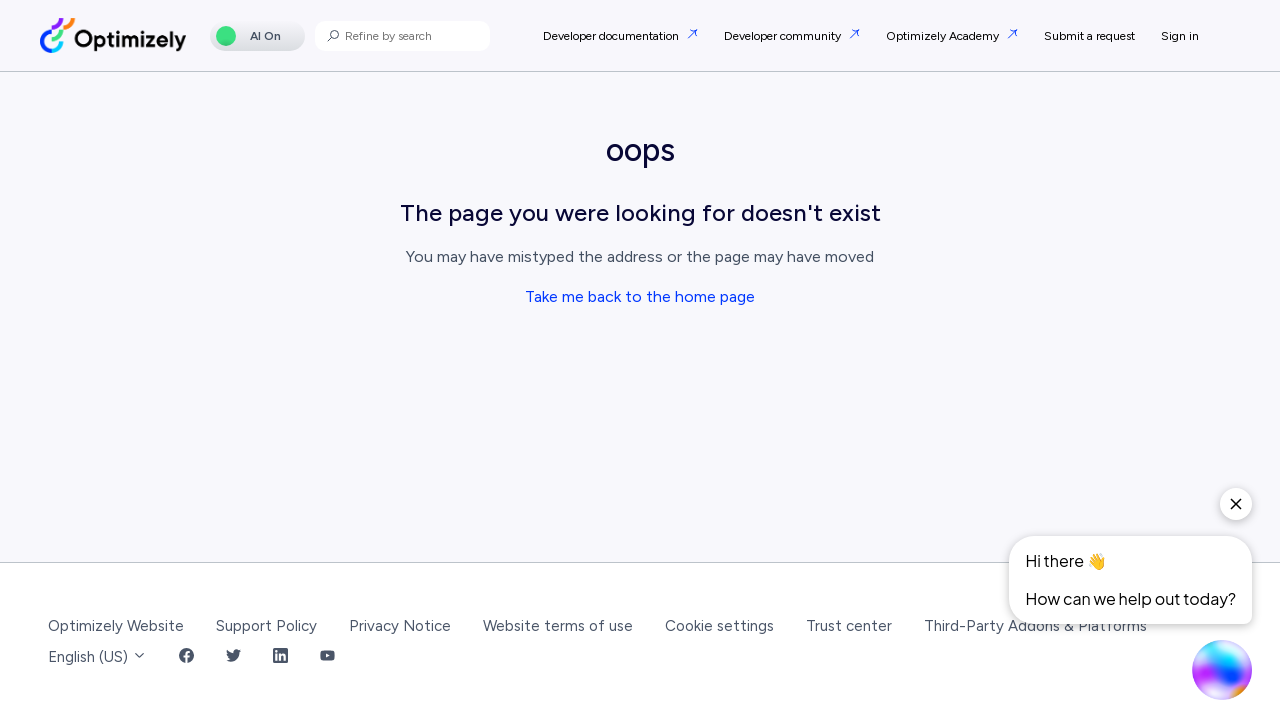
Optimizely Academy (944, 36)
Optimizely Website (116, 626)
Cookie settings (719, 626)
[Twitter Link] (233, 657)
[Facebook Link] (186, 657)
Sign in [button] (1180, 36)
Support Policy (266, 626)
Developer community (784, 36)
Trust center (849, 626)
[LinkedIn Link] (280, 657)
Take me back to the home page (640, 296)
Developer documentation (612, 36)
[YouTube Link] (327, 657)
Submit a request (1089, 36)
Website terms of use (558, 626)
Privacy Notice (400, 626)
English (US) (97, 657)
